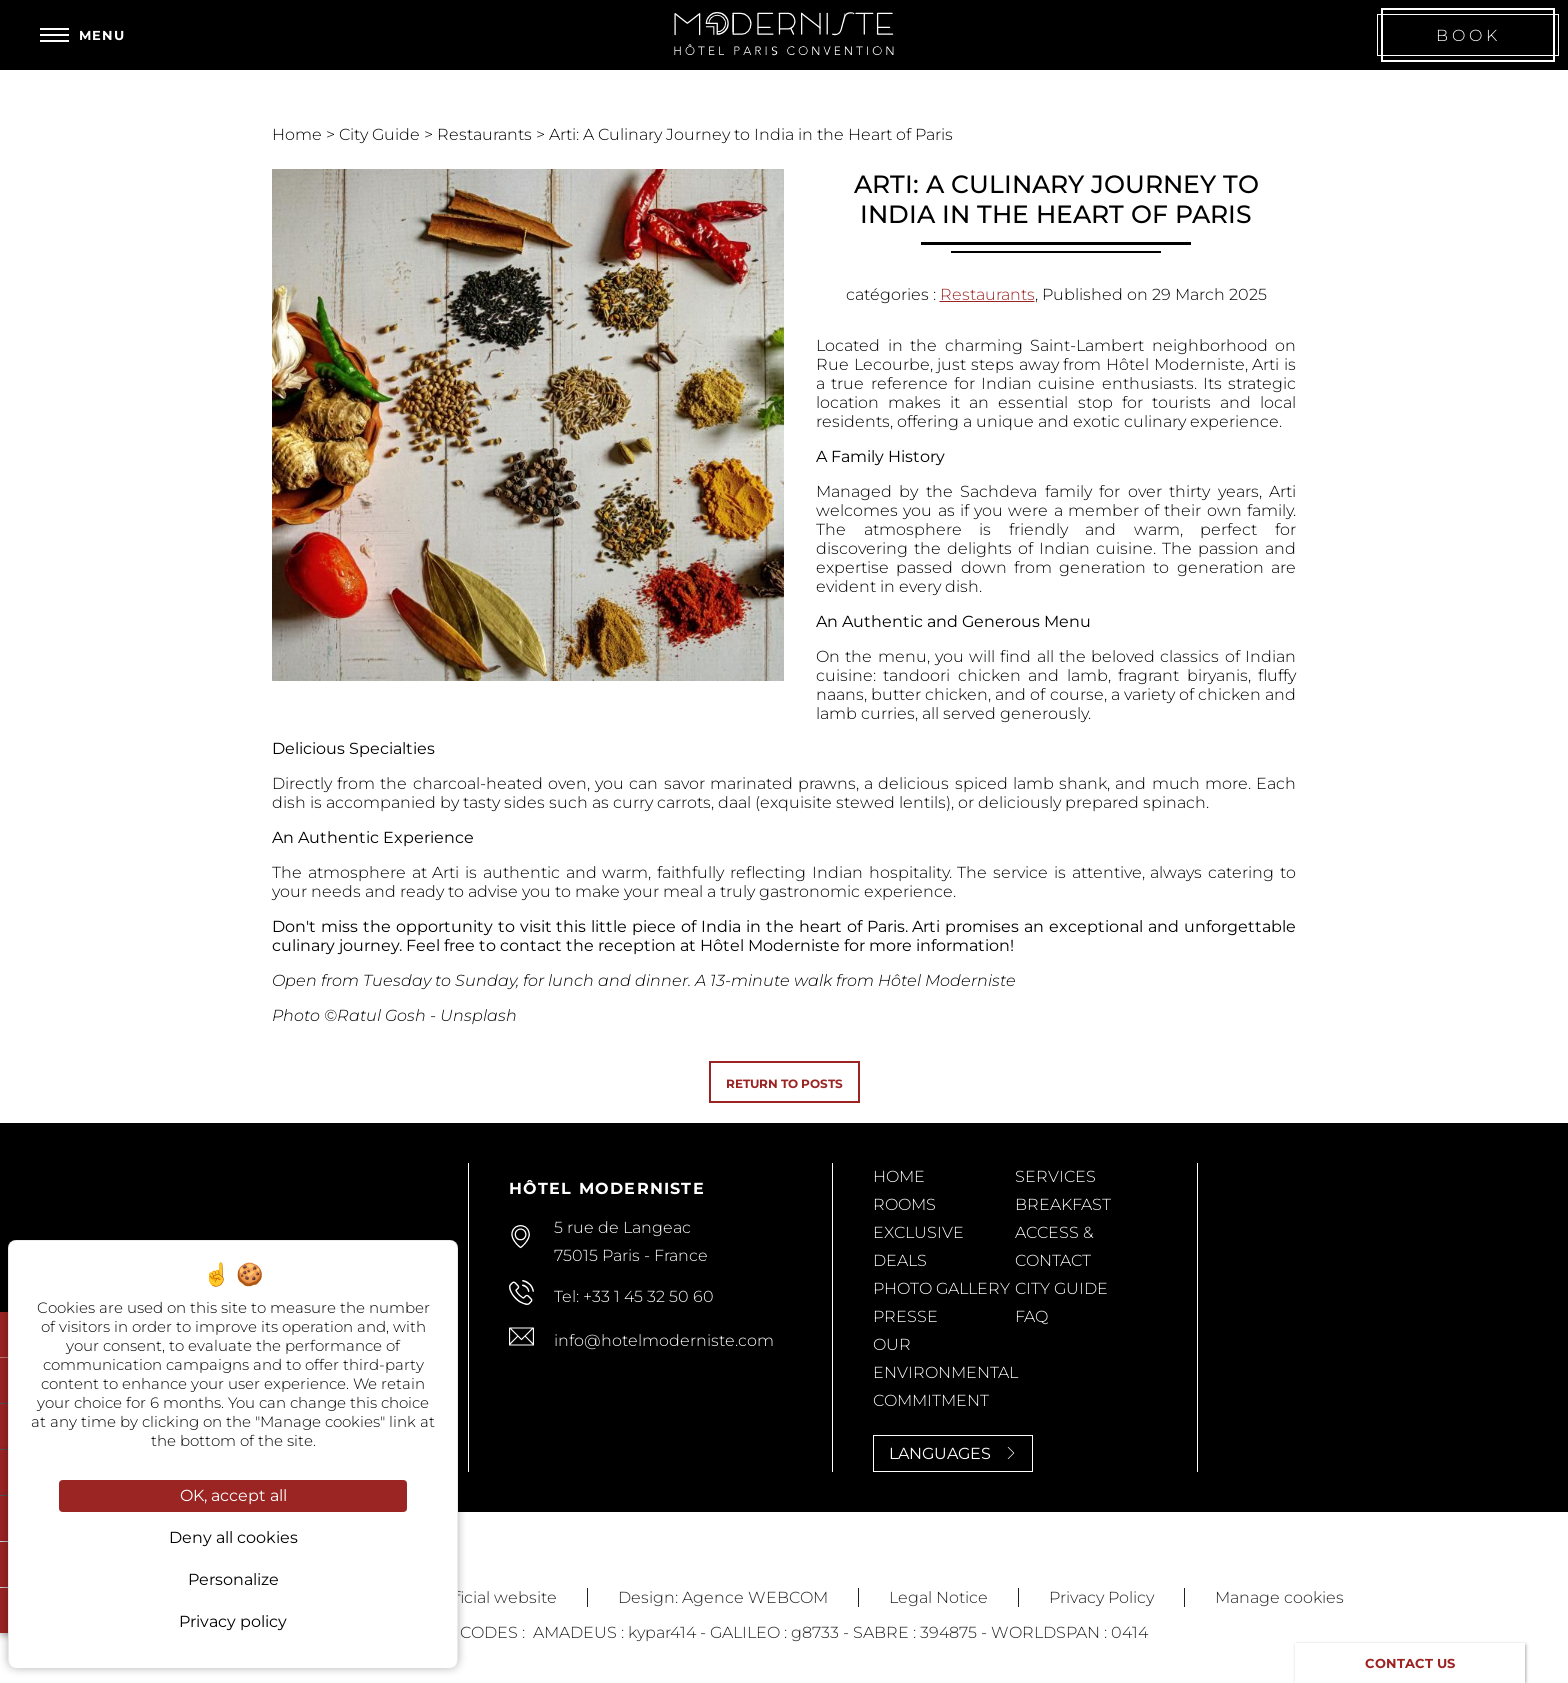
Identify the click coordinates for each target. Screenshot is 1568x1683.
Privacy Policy (1101, 1597)
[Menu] (82, 35)
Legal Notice (938, 1597)
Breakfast (1063, 1204)
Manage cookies (1279, 1597)
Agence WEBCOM (755, 1597)
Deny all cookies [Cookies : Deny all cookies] (233, 1537)
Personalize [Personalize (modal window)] (233, 1579)
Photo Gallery (941, 1288)
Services (1055, 1176)
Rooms (904, 1204)
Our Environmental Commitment (945, 1372)
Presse (905, 1316)
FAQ (1031, 1316)
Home (299, 134)
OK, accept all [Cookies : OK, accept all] (233, 1495)
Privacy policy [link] (233, 1621)
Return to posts (784, 1083)
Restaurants (486, 134)
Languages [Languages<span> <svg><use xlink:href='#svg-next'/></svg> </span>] (953, 1453)
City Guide (381, 134)
